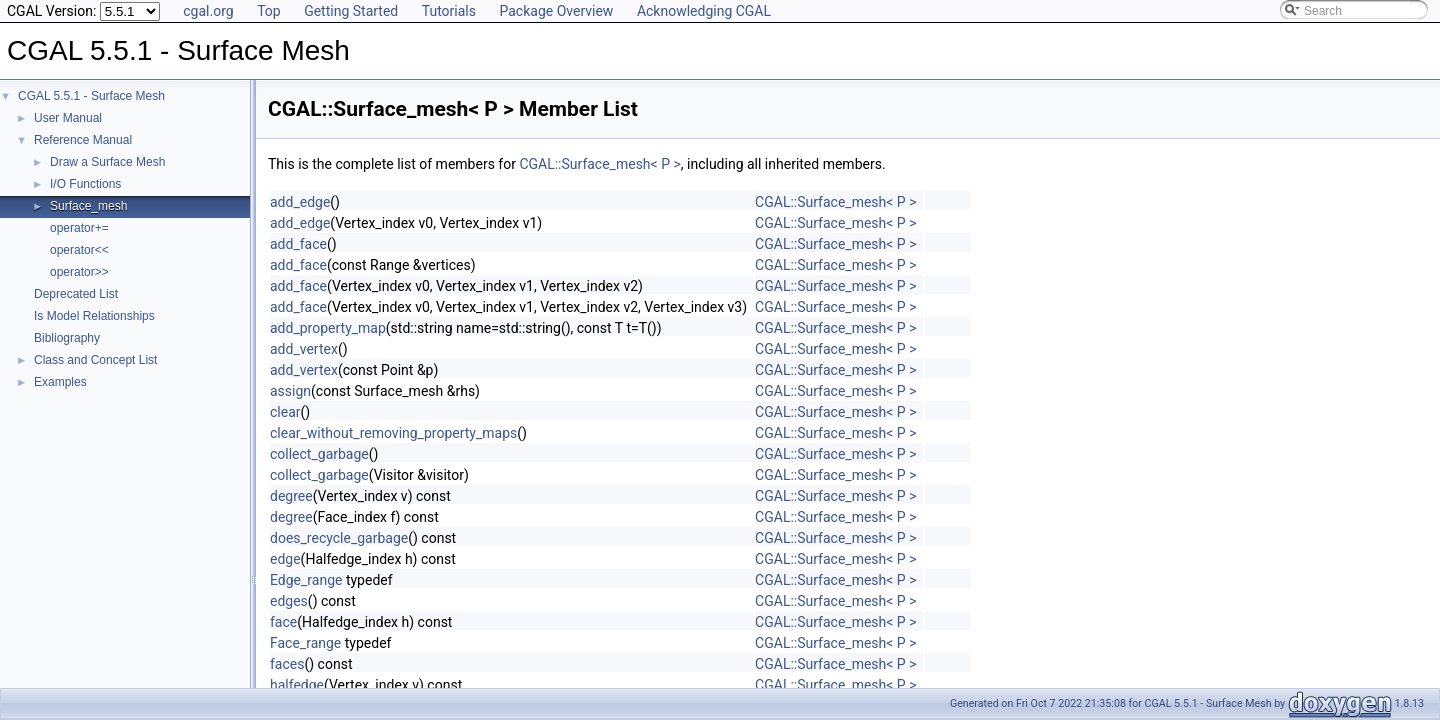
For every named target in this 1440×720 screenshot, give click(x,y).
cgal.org (208, 11)
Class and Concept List (95, 360)
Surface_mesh (88, 206)
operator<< (79, 250)
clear (285, 412)
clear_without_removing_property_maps (393, 433)
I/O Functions (85, 184)
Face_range (305, 643)
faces (287, 664)
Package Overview (556, 11)
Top (269, 11)
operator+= (79, 228)
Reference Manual (83, 140)
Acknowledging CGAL (704, 11)
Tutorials (449, 11)
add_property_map (328, 328)
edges (289, 601)
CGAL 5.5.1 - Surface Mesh (91, 96)
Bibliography (67, 338)
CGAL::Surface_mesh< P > (599, 164)
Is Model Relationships (94, 316)
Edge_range (306, 580)
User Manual (68, 118)
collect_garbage (319, 454)
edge (285, 559)
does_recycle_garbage (339, 538)
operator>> (79, 272)
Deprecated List (76, 294)
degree (291, 496)
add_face (298, 244)
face (283, 622)
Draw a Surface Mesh (107, 162)
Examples (60, 382)
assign (290, 391)
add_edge (300, 202)
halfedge (297, 685)
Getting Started (351, 11)
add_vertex (304, 349)
